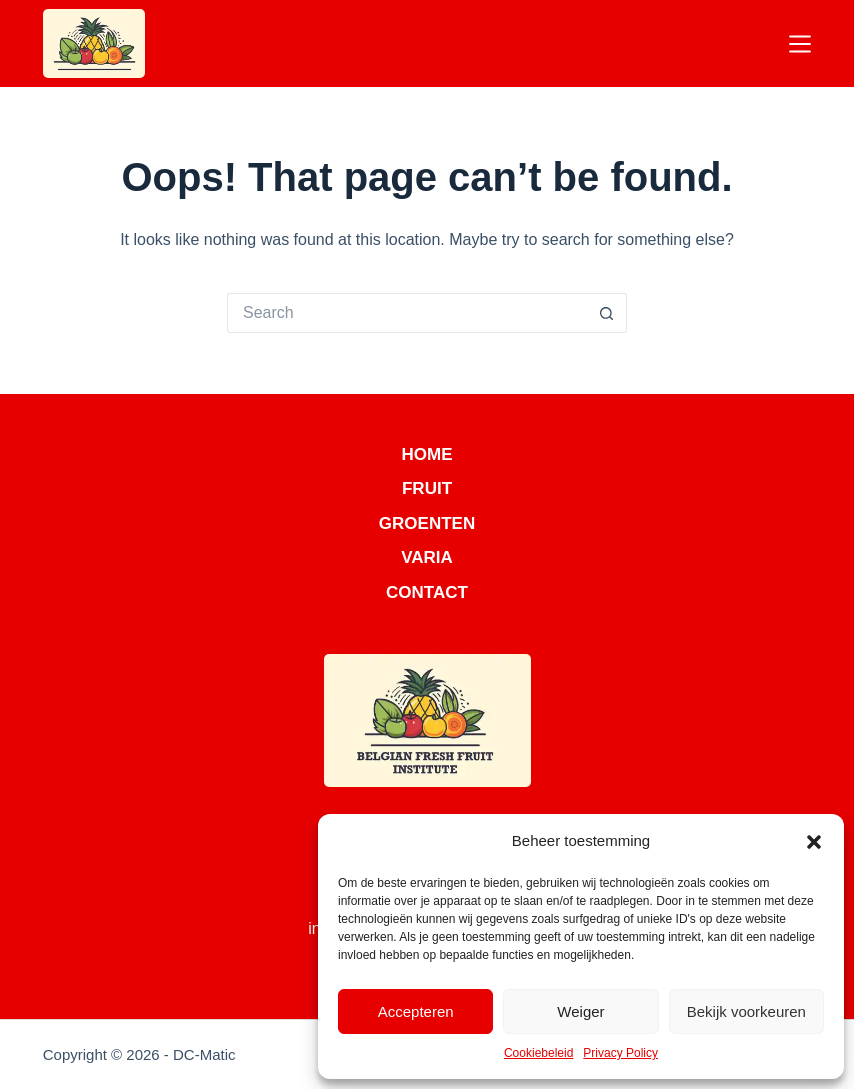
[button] (814, 842)
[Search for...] (407, 313)
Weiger (580, 1011)
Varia (427, 557)
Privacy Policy (620, 1053)
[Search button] (607, 313)
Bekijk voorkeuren (746, 1011)
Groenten (427, 523)
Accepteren (416, 1011)
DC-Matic (204, 1054)
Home (427, 454)
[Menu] (800, 44)
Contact (427, 592)
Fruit (427, 488)
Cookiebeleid (538, 1053)
